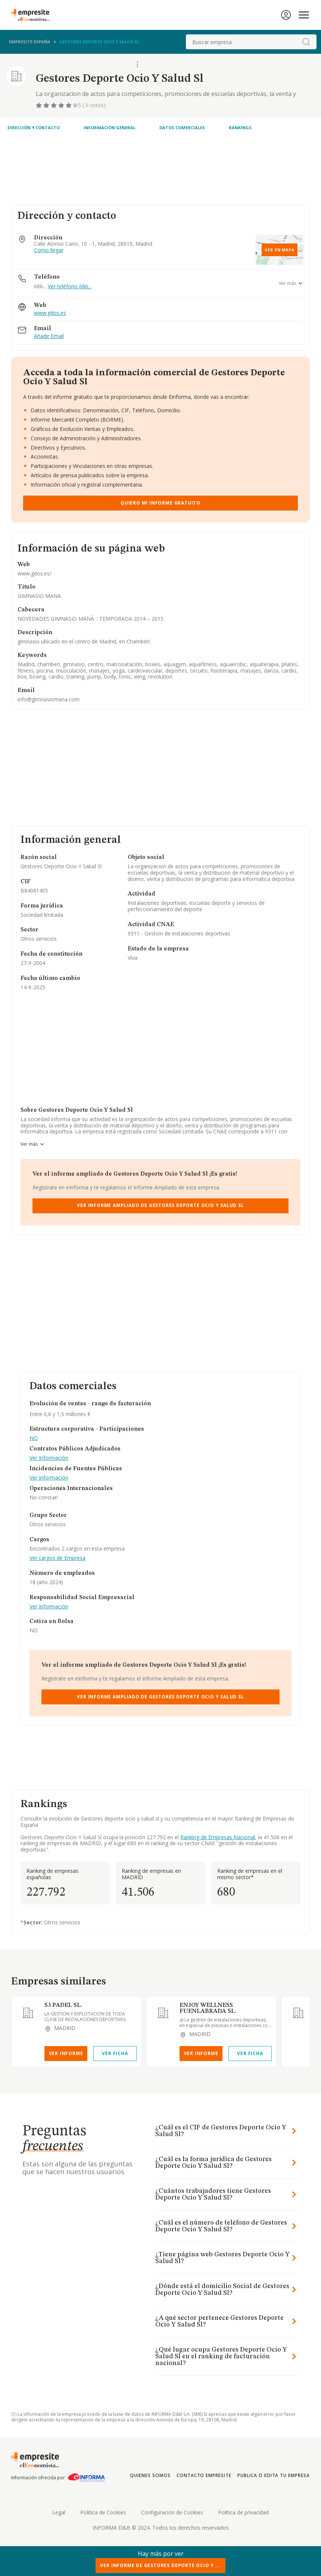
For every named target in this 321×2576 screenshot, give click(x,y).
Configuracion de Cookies (172, 2512)
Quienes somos (150, 2475)
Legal (58, 2512)
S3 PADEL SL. (63, 2005)
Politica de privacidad (243, 2512)
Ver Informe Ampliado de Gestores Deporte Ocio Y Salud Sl (160, 1205)
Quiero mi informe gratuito (160, 503)
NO (33, 1438)
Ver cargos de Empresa (57, 1558)
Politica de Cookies (103, 2512)
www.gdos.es (50, 313)
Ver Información (48, 1458)
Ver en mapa (279, 249)
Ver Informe (66, 2053)
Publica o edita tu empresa (273, 2475)
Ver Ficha (115, 2053)
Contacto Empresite (204, 2475)
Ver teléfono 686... (69, 286)
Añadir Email (49, 336)
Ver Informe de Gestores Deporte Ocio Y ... (160, 2565)
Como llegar (48, 250)
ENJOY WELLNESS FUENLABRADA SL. (208, 2008)
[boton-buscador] (306, 41)
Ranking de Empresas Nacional (217, 1837)
